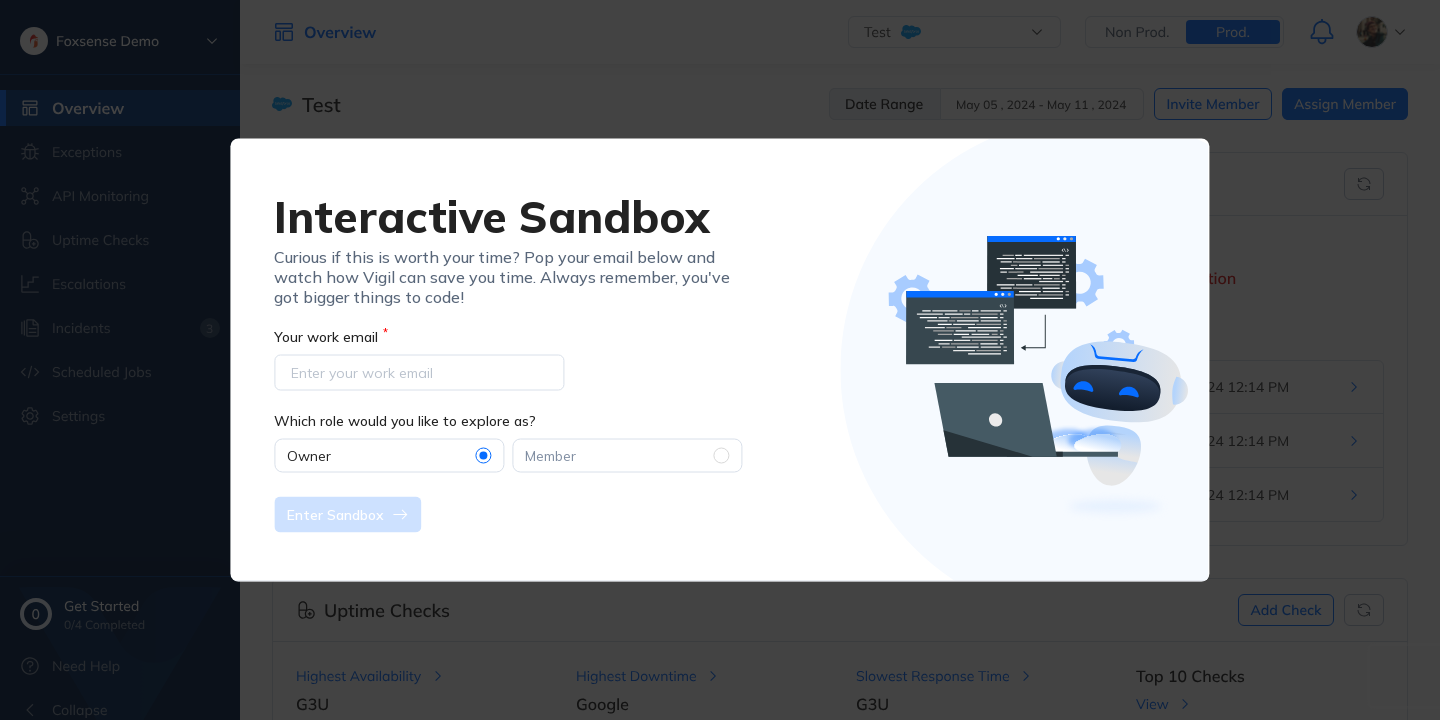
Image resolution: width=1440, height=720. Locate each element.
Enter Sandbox (347, 514)
